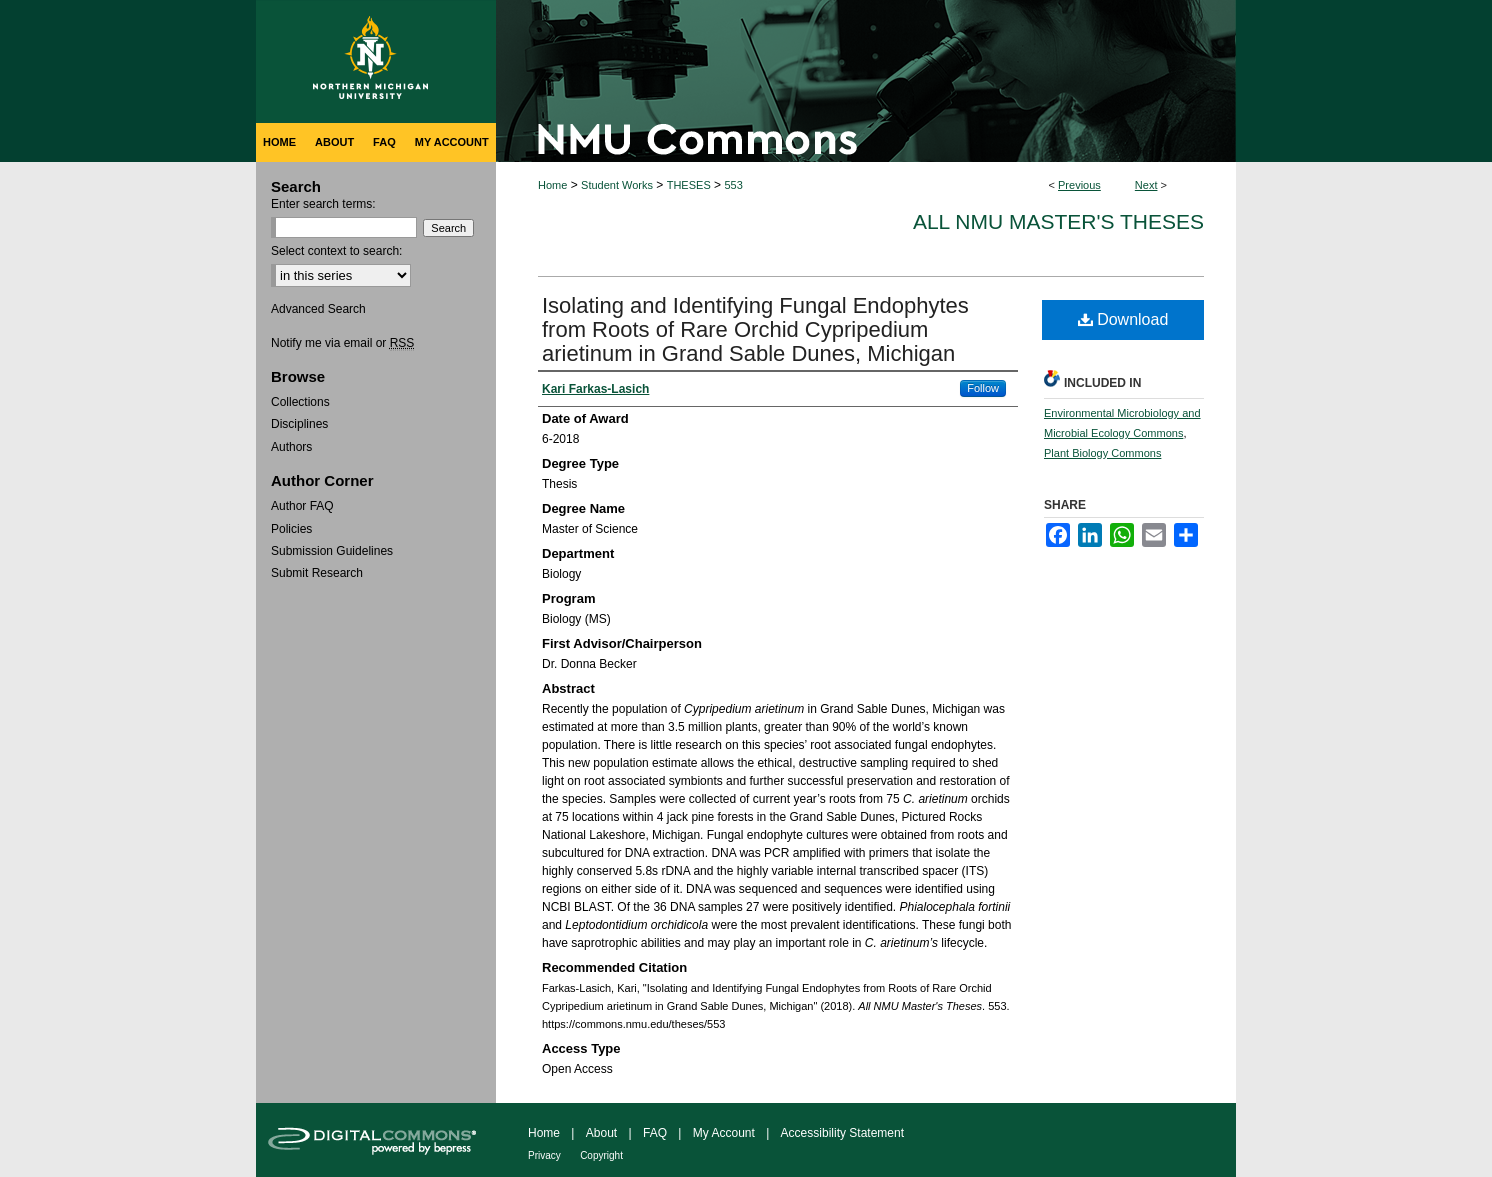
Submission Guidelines (332, 551)
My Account (724, 1133)
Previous (1079, 185)
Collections (300, 402)
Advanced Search (318, 309)
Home (552, 185)
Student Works (617, 185)
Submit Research (317, 573)
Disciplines (299, 424)
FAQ (655, 1133)
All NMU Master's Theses (1058, 221)
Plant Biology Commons (1102, 453)
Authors (291, 447)
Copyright (601, 1155)
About (601, 1133)
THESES (689, 185)
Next (1146, 185)
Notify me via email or (342, 343)
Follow (983, 388)
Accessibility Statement (842, 1133)
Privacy (544, 1155)
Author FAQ (302, 506)
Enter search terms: (323, 204)
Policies (291, 529)
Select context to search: (336, 251)
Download (1123, 319)
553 (733, 185)
